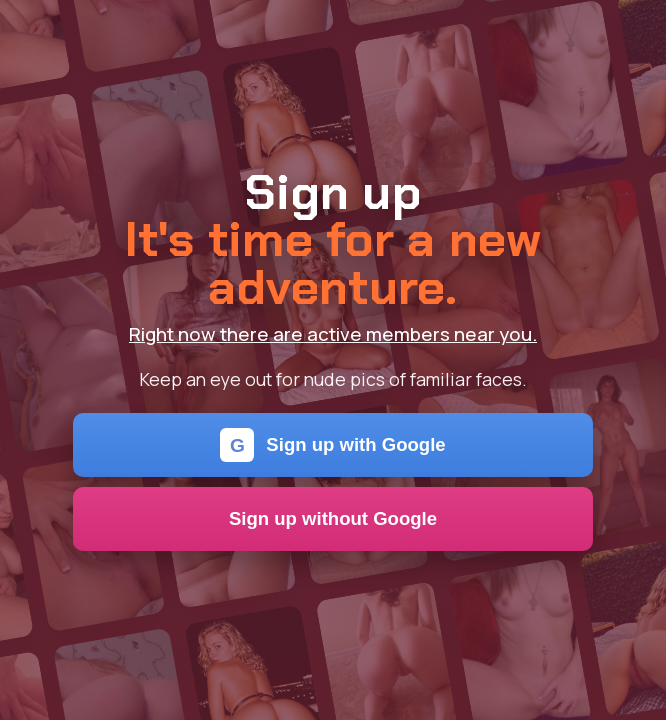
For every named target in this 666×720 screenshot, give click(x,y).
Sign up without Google (333, 518)
